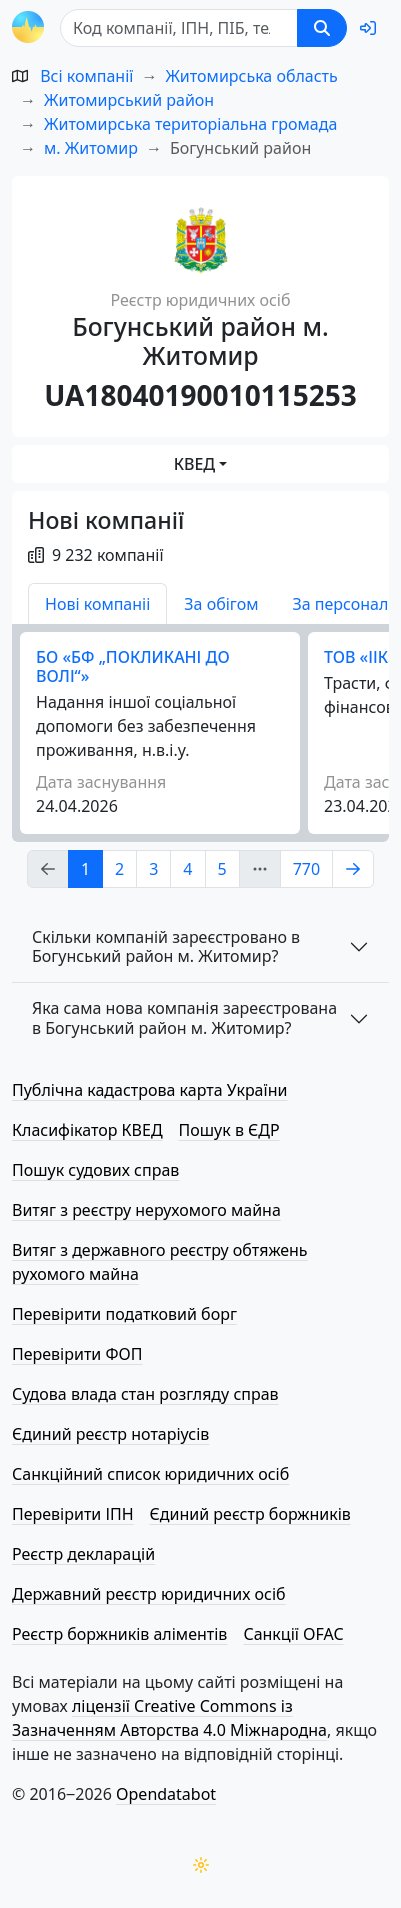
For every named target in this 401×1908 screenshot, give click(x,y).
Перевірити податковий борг (124, 1314)
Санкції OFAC (293, 1634)
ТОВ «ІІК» (360, 657)
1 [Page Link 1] (85, 869)
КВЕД (195, 464)
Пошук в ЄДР (229, 1130)
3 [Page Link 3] (153, 869)
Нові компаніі (97, 604)
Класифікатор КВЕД (87, 1130)
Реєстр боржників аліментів (119, 1634)
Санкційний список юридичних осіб (150, 1474)
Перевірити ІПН (73, 1514)
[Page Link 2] (353, 869)
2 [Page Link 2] (119, 869)
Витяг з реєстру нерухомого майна (146, 1210)
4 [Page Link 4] (187, 869)
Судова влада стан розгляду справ (145, 1394)
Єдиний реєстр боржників (250, 1514)
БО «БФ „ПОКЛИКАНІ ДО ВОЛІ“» (133, 666)
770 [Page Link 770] (306, 869)
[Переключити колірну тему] (201, 1865)
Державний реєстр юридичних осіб (149, 1594)
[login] (368, 28)
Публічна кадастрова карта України (149, 1090)
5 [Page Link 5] (222, 869)
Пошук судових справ (95, 1170)
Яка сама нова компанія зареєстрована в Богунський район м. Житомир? (184, 1017)
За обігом (221, 604)
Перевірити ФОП (77, 1354)
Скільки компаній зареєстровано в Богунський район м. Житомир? (166, 946)
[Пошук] (179, 28)
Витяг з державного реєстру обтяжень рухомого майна (160, 1262)
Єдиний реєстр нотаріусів (110, 1434)
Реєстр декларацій (83, 1554)
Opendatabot (166, 1794)
